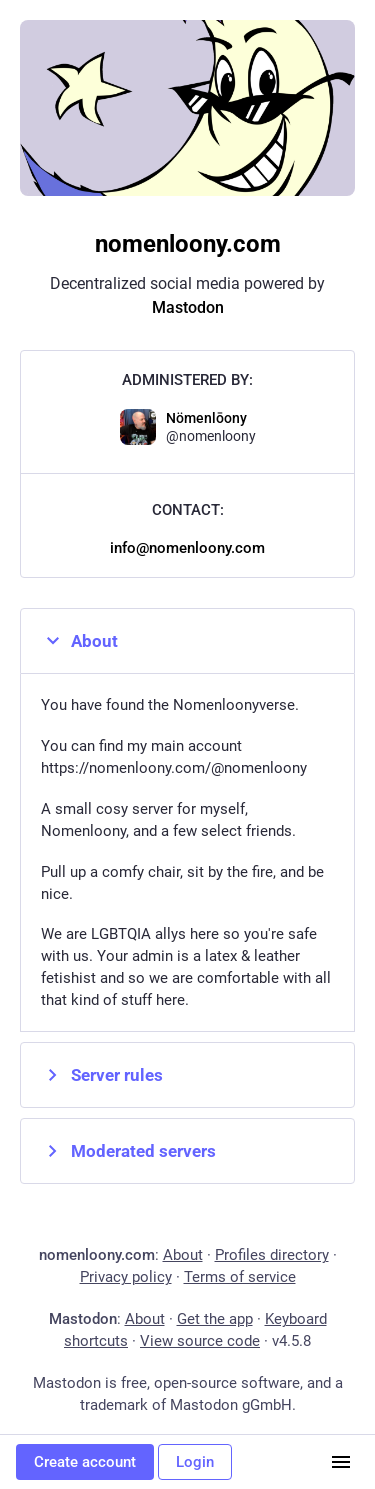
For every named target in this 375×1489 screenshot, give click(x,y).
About (79, 641)
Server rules (102, 1075)
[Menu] (341, 1462)
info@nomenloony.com (187, 548)
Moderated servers (128, 1151)
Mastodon (188, 307)
